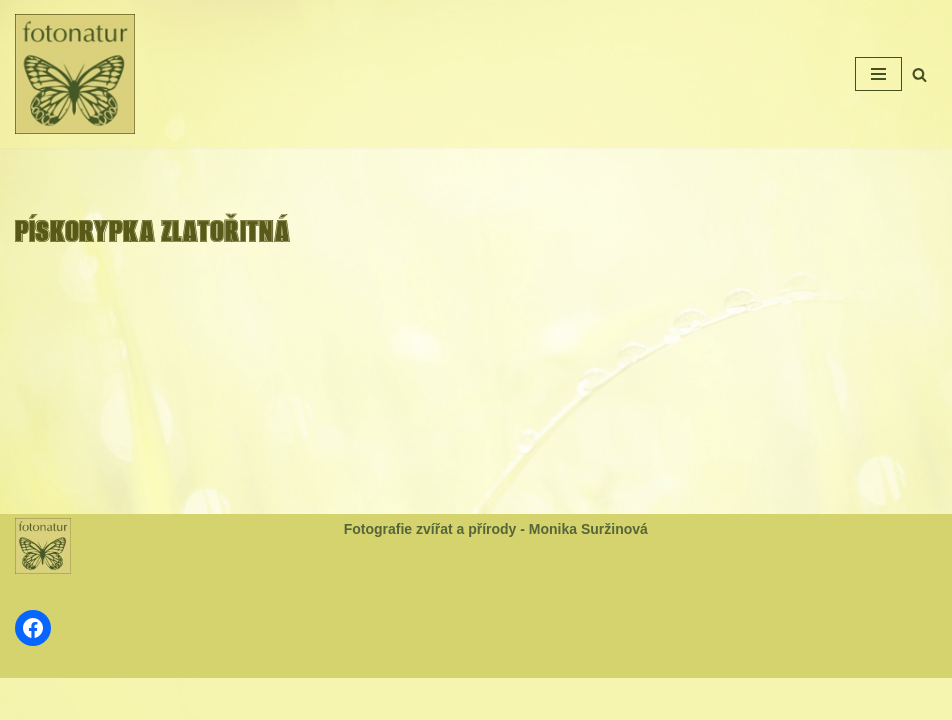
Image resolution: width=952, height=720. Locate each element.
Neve (410, 698)
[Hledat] (919, 74)
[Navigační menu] (878, 74)
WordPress (524, 698)
